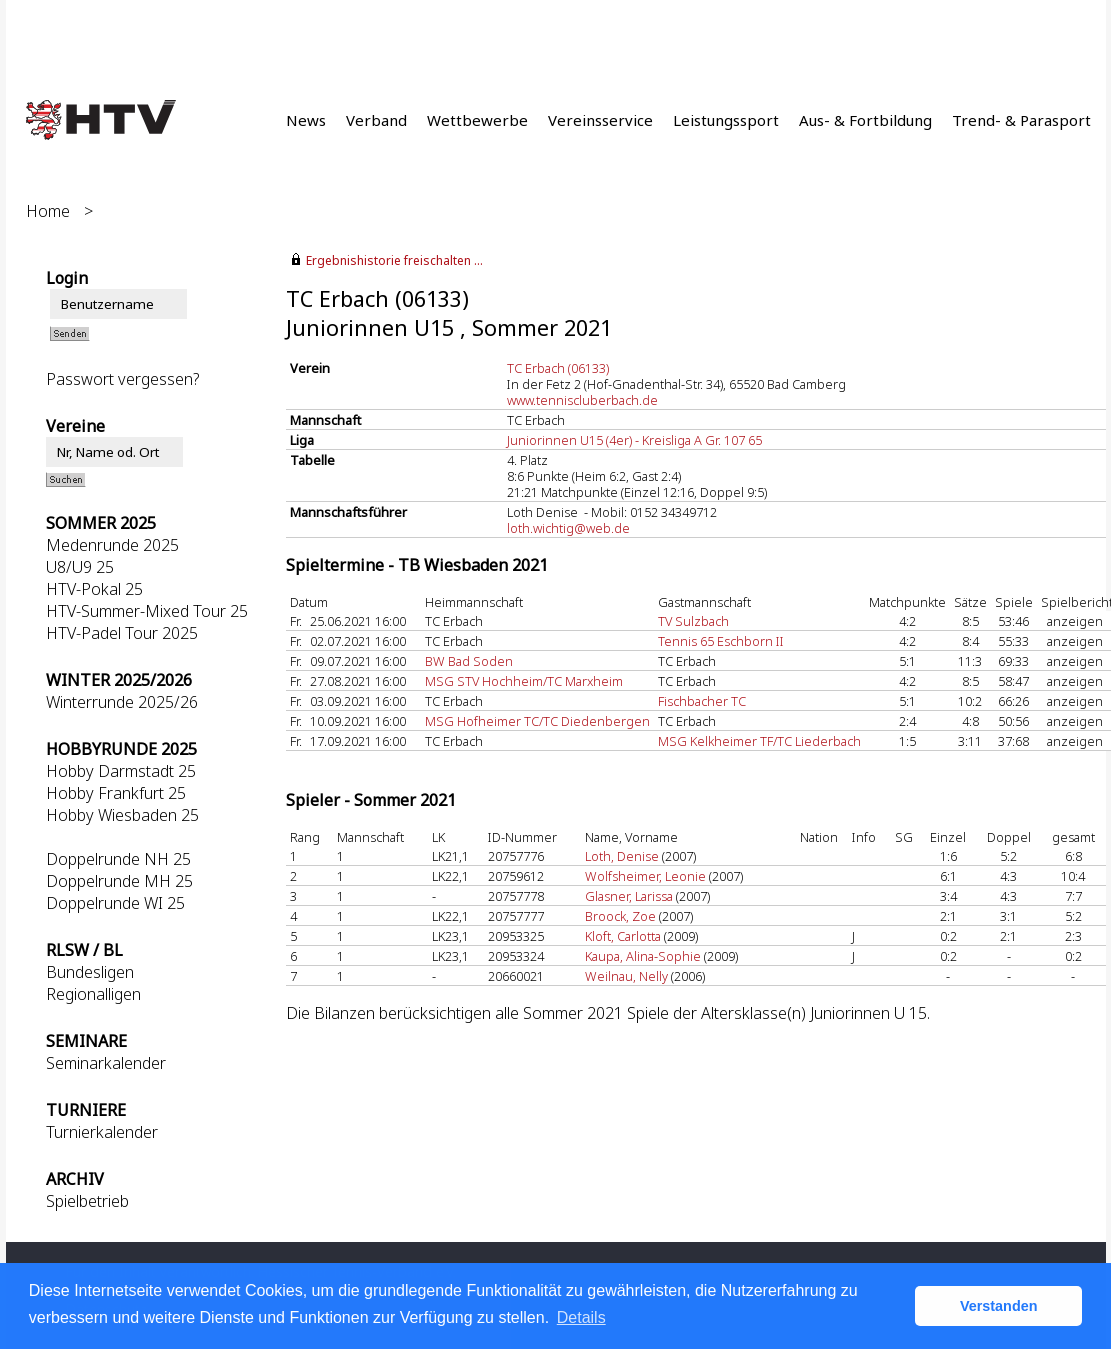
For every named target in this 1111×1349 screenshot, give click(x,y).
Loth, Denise (622, 856)
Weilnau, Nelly (626, 976)
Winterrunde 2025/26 (122, 702)
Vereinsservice (600, 120)
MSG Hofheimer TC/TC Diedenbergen (537, 721)
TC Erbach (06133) (558, 368)
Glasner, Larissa (629, 896)
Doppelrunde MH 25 (119, 881)
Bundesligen (90, 972)
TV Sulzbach (693, 621)
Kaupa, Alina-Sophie (643, 956)
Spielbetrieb (87, 1201)
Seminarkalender (106, 1063)
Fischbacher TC (702, 701)
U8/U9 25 (80, 567)
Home (48, 211)
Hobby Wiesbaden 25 (122, 815)
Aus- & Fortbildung (865, 120)
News (306, 120)
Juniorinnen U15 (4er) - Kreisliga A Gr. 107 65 (634, 440)
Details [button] (581, 1317)
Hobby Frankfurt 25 (116, 793)
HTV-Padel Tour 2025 (122, 633)
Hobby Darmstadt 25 (121, 771)
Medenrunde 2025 (112, 545)
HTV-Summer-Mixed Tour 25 (147, 611)
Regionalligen (93, 994)
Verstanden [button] (999, 1306)
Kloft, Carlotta (623, 936)
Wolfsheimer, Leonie (645, 876)
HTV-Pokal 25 (94, 589)
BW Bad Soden (469, 661)
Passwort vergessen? (122, 379)
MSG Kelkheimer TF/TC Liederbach (759, 741)
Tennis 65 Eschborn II (721, 641)
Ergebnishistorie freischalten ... (394, 260)
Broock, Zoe (620, 916)
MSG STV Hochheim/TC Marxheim (524, 681)
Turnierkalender (102, 1132)
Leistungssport (726, 120)
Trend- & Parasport (1021, 120)
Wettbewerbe (477, 120)
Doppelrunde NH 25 (118, 859)
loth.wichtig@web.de (568, 528)
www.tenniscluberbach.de (582, 400)
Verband (376, 120)
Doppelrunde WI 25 (115, 903)
